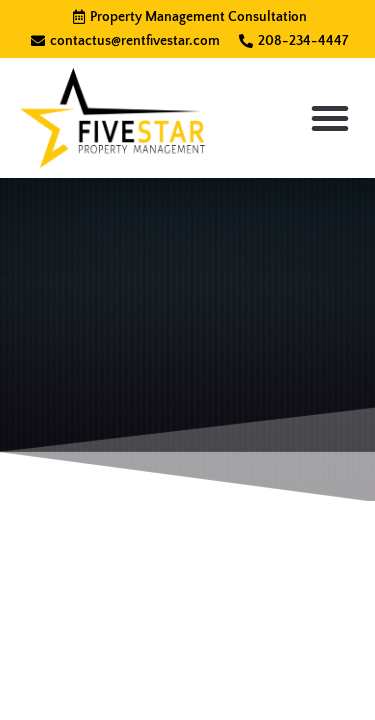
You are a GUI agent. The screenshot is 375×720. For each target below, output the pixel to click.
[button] (330, 118)
